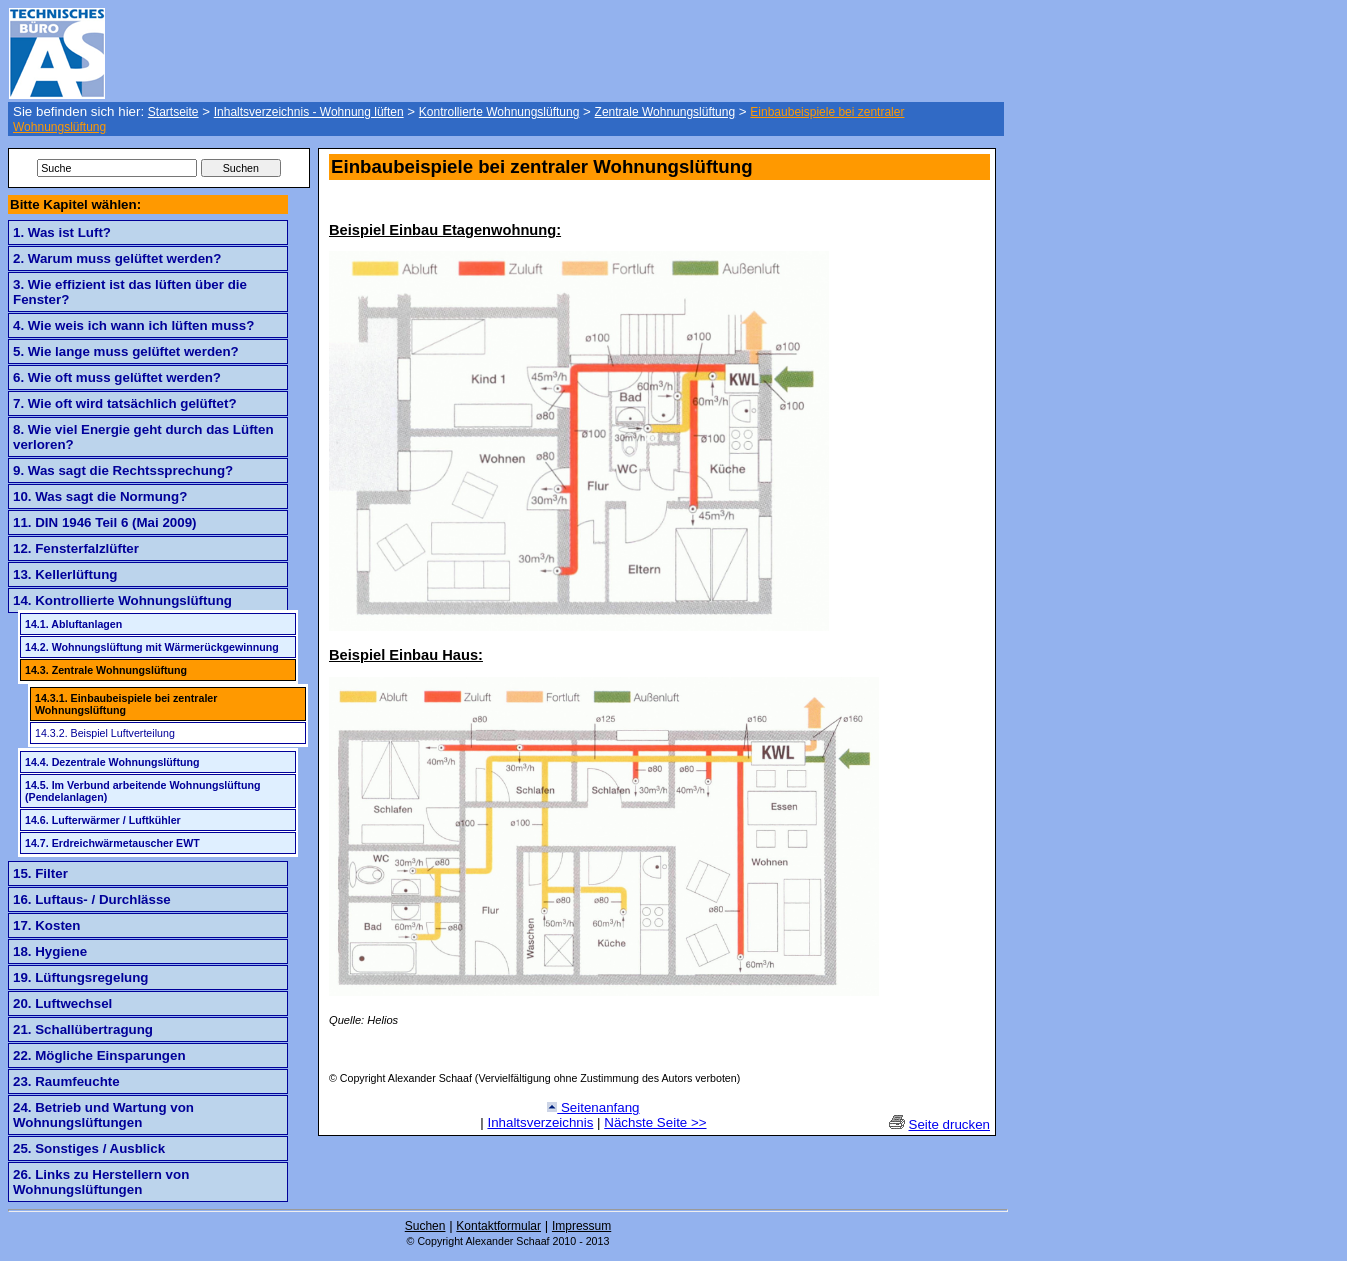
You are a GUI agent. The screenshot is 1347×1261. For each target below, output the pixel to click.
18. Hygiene (50, 951)
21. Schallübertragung (83, 1029)
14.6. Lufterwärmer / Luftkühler (103, 820)
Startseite (173, 112)
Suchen (425, 1226)
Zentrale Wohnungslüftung (665, 112)
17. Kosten (46, 925)
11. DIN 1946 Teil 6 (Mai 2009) (104, 522)
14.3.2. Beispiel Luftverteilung (105, 733)
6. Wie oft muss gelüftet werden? (117, 377)
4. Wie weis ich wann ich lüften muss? (133, 325)
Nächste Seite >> (655, 1122)
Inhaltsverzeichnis (540, 1122)
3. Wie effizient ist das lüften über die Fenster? (130, 292)
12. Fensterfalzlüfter (76, 548)
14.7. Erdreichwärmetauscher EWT (112, 843)
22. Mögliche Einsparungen (99, 1055)
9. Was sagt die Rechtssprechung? (123, 470)
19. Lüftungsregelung (81, 977)
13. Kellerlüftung (65, 574)
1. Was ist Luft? (62, 232)
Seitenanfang (593, 1107)
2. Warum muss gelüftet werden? (117, 258)
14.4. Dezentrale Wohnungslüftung (112, 762)
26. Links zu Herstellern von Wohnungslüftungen (101, 1182)
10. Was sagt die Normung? (100, 496)
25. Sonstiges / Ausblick (89, 1148)
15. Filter (40, 873)
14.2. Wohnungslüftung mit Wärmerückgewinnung (152, 647)
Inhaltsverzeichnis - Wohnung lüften (309, 112)
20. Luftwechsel (62, 1003)
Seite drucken (950, 1124)
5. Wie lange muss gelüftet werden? (126, 351)
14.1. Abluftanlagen (73, 624)
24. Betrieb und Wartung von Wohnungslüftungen (103, 1115)
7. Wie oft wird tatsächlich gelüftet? (125, 403)
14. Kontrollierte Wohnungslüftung (122, 600)
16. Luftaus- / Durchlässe (92, 899)
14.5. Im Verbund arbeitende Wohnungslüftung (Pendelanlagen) (142, 791)
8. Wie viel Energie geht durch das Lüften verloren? (143, 437)
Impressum (581, 1226)
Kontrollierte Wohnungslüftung (499, 112)
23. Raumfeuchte (66, 1081)
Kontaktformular (498, 1226)
